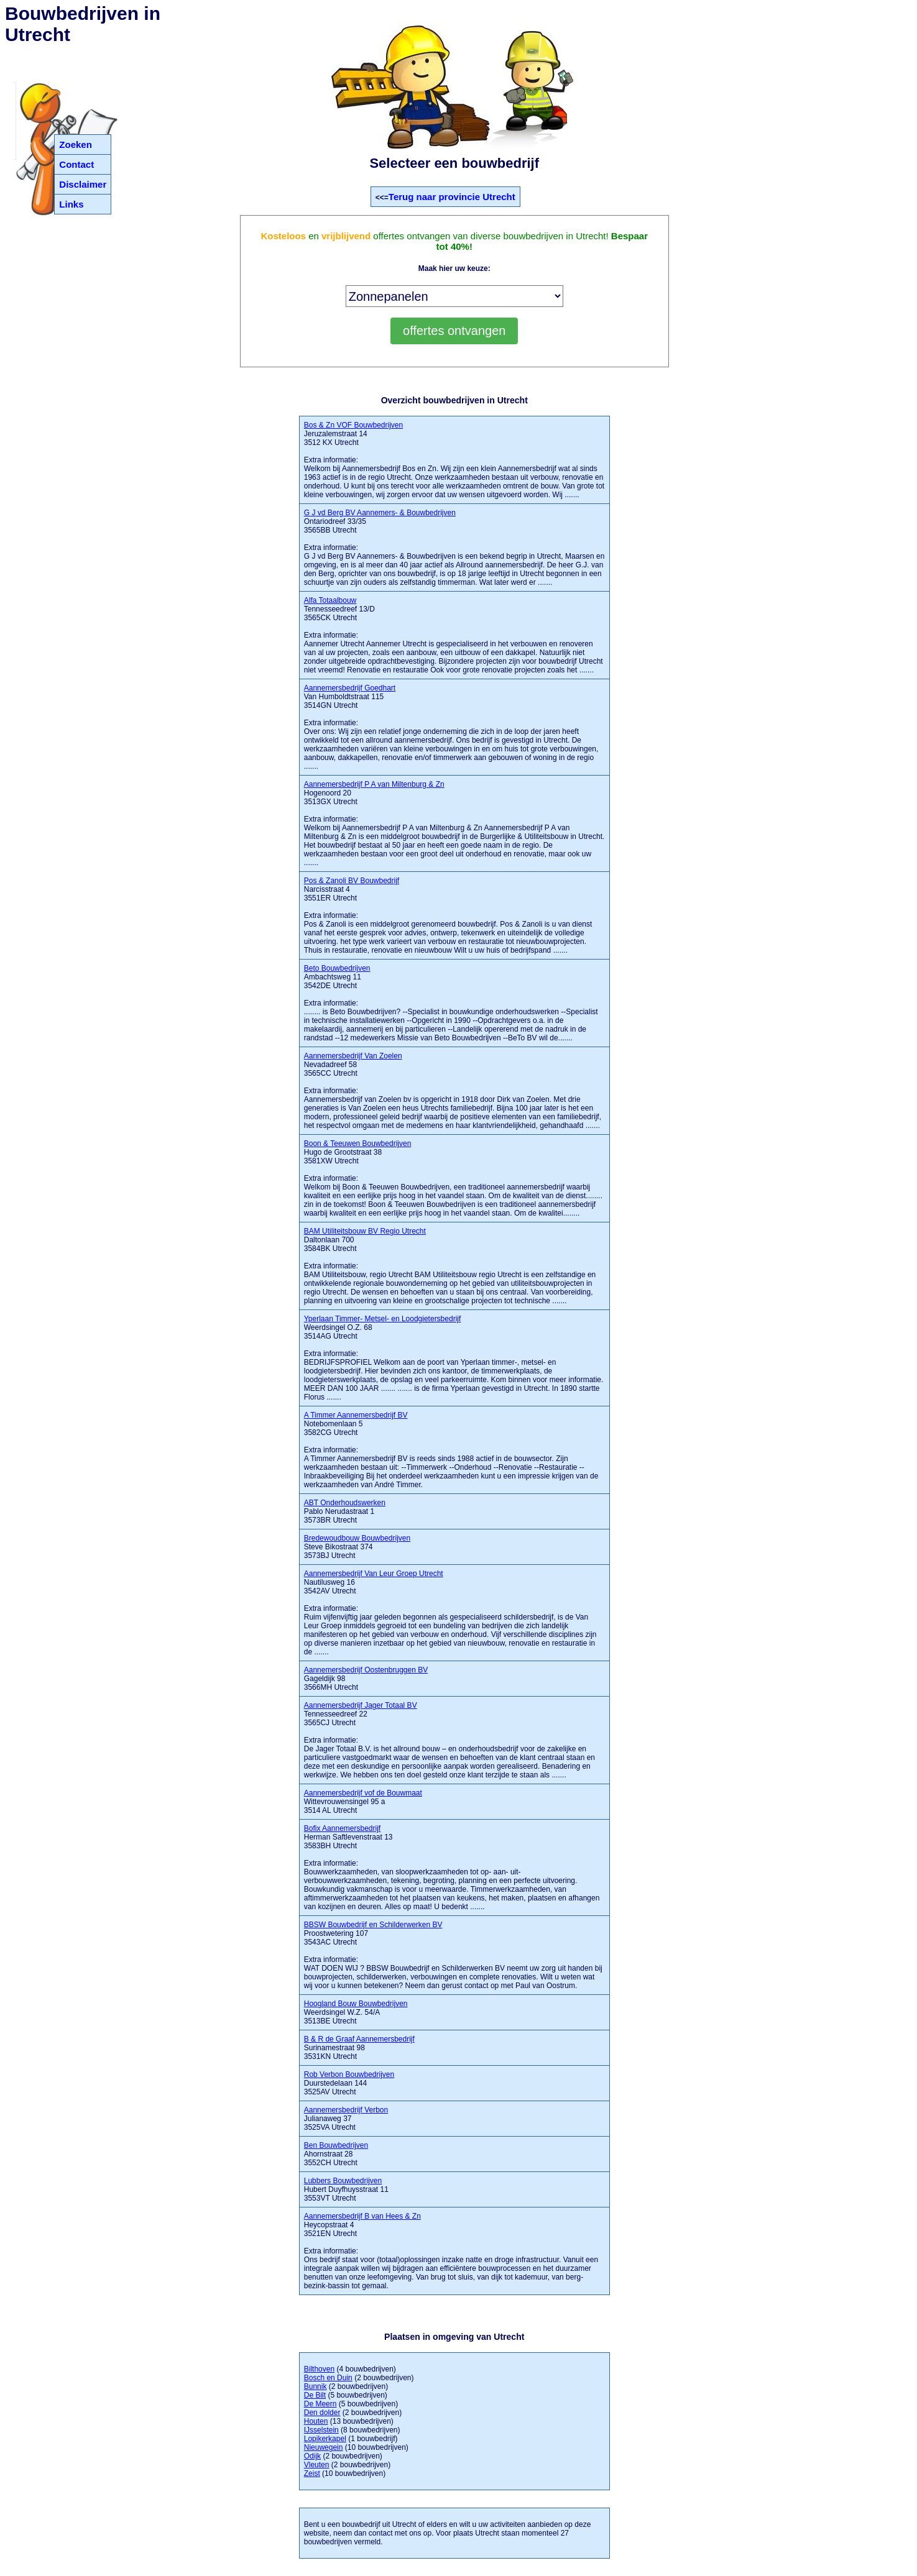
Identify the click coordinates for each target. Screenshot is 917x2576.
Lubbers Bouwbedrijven (343, 2180)
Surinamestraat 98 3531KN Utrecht (359, 2048)
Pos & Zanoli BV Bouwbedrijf (351, 880)
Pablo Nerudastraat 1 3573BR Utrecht (344, 1511)
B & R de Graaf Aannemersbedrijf (359, 2039)
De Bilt (315, 2395)
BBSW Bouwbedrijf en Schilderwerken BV (373, 1924)
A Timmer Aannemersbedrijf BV (356, 1415)
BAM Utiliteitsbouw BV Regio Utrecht (365, 1231)
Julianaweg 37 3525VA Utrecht (346, 2119)
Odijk (312, 2456)
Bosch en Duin (328, 2377)
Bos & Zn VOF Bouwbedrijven (353, 425)
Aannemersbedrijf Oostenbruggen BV (366, 1670)
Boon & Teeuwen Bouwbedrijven (358, 1143)
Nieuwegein (323, 2447)
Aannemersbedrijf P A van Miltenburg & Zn (374, 784)
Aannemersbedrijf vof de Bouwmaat (363, 1793)
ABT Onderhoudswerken (344, 1502)
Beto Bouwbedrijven (337, 968)
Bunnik (315, 2386)
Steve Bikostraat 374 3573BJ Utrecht (357, 1547)
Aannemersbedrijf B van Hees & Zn (362, 2216)
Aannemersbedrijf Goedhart (349, 688)
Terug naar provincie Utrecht (452, 196)
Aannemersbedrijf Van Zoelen (353, 1056)
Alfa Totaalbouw (330, 600)
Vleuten (316, 2464)
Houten (316, 2421)
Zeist (312, 2473)
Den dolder (322, 2412)
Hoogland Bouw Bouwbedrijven (356, 2003)
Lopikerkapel (325, 2438)
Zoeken (75, 144)
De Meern (320, 2404)
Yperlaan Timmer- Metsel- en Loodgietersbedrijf (382, 1318)
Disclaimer (82, 184)
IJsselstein (321, 2430)
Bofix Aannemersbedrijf (342, 1828)
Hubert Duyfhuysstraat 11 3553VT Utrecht (346, 2189)
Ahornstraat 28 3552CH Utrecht (336, 2154)
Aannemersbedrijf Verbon (346, 2110)
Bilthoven (319, 2369)
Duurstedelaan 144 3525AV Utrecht (349, 2083)
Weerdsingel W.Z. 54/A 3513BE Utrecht (356, 2012)
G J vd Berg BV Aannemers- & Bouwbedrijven (380, 512)
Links (71, 204)
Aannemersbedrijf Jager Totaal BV (360, 1705)
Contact (76, 164)
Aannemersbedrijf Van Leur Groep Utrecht (373, 1573)
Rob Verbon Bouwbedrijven (349, 2074)
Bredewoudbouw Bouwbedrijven (357, 1538)
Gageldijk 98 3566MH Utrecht (366, 1679)
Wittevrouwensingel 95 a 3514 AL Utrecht (363, 1802)
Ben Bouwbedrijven (336, 2145)
